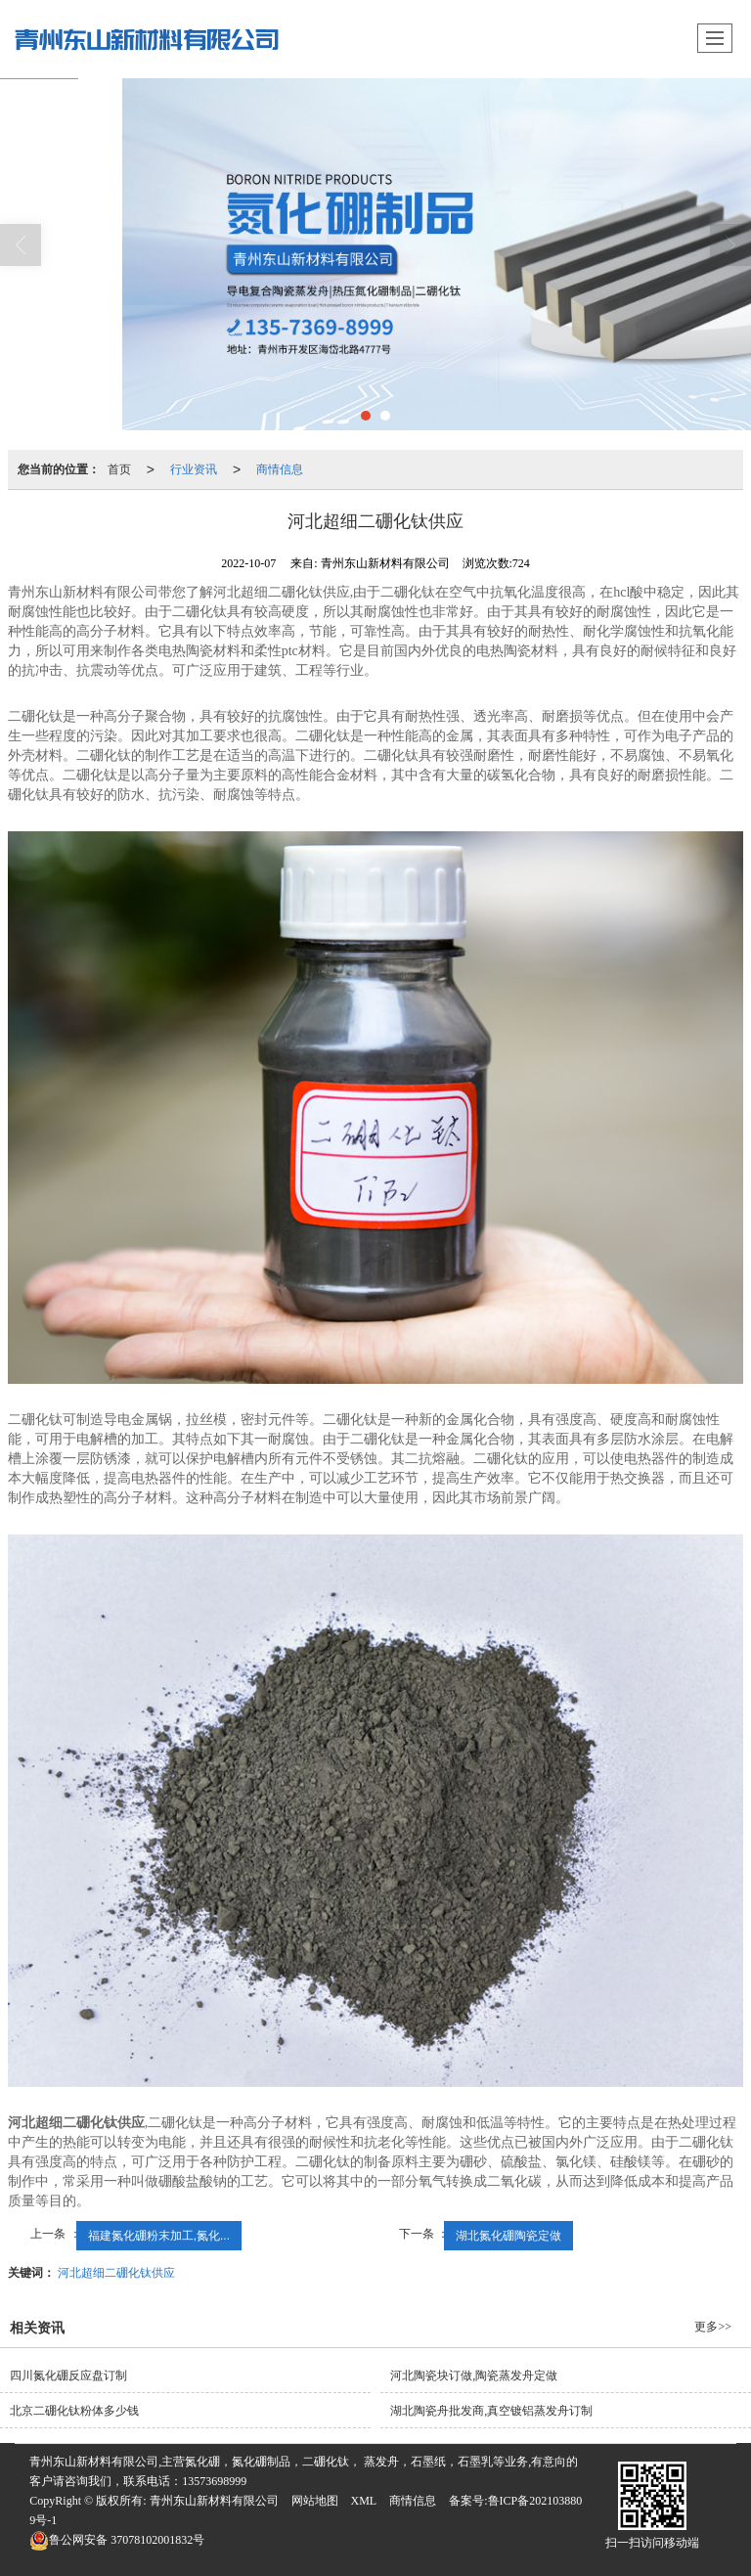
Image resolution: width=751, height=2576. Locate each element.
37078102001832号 (116, 2540)
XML (364, 2501)
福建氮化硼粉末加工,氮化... (159, 2236)
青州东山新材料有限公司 (214, 2501)
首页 (119, 469)
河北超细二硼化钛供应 (116, 2273)
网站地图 (314, 2501)
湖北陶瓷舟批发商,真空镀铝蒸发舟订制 (491, 2411)
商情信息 (279, 469)
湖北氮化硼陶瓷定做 (508, 2236)
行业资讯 (193, 469)
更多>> (712, 2326)
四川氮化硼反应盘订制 (68, 2375)
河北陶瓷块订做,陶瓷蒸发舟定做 (473, 2375)
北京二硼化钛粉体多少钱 (74, 2411)
